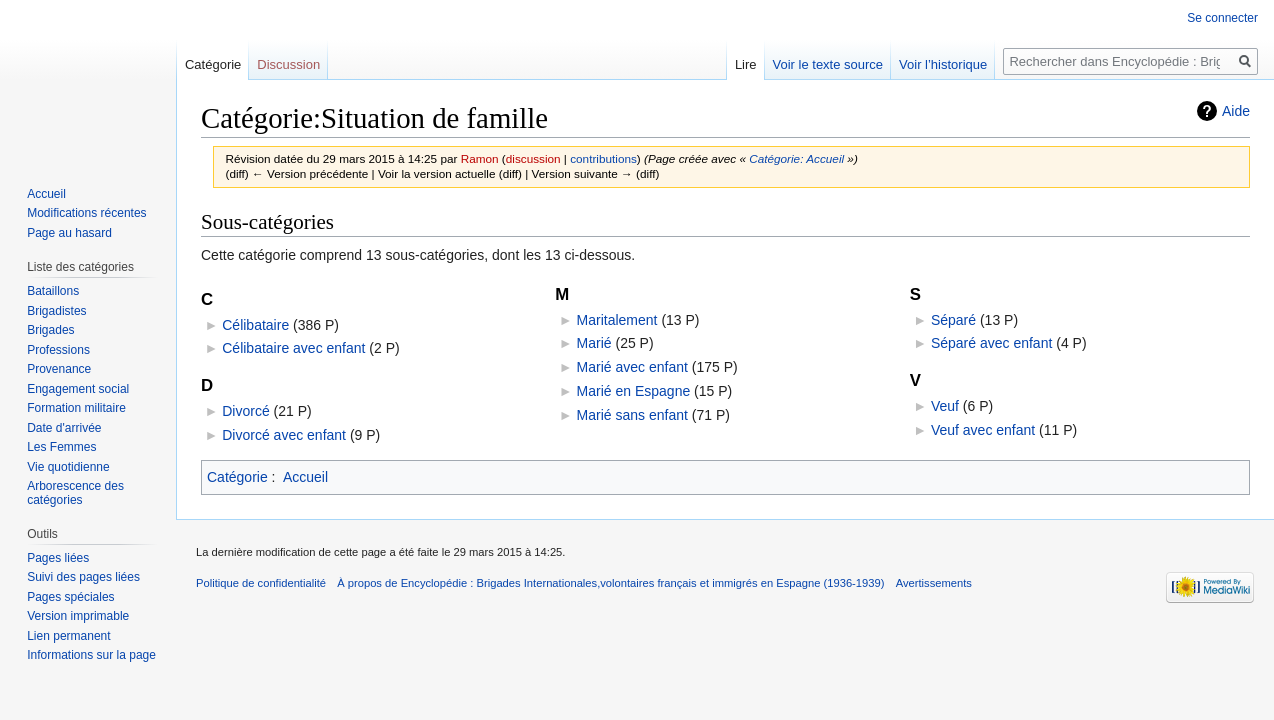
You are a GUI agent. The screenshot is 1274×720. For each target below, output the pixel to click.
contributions (603, 158)
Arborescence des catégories (75, 493)
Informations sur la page (91, 655)
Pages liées (58, 558)
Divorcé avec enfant (284, 435)
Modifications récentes (86, 213)
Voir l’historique (943, 64)
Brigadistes (56, 311)
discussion (533, 158)
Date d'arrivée (64, 428)
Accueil (305, 477)
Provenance (59, 369)
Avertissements (934, 583)
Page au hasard (69, 233)
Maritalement (617, 320)
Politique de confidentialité (261, 583)
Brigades (50, 330)
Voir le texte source (828, 64)
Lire (746, 64)
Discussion (288, 64)
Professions (58, 350)
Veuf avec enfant (983, 430)
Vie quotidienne (68, 467)
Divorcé (245, 411)
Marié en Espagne (634, 391)
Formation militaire (76, 408)
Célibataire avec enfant (293, 348)
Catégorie (237, 477)
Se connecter (1222, 18)
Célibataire (255, 325)
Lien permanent (68, 636)
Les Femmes (61, 447)
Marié (594, 343)
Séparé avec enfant (991, 343)
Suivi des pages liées (83, 577)
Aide (1236, 111)
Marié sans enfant (632, 415)
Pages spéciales (70, 597)
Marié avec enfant (632, 367)
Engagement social (78, 389)
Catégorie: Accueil (796, 158)
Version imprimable (78, 616)
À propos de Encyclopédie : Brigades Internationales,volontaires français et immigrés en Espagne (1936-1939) (610, 583)
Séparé (953, 320)
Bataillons (53, 291)
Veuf (945, 406)
